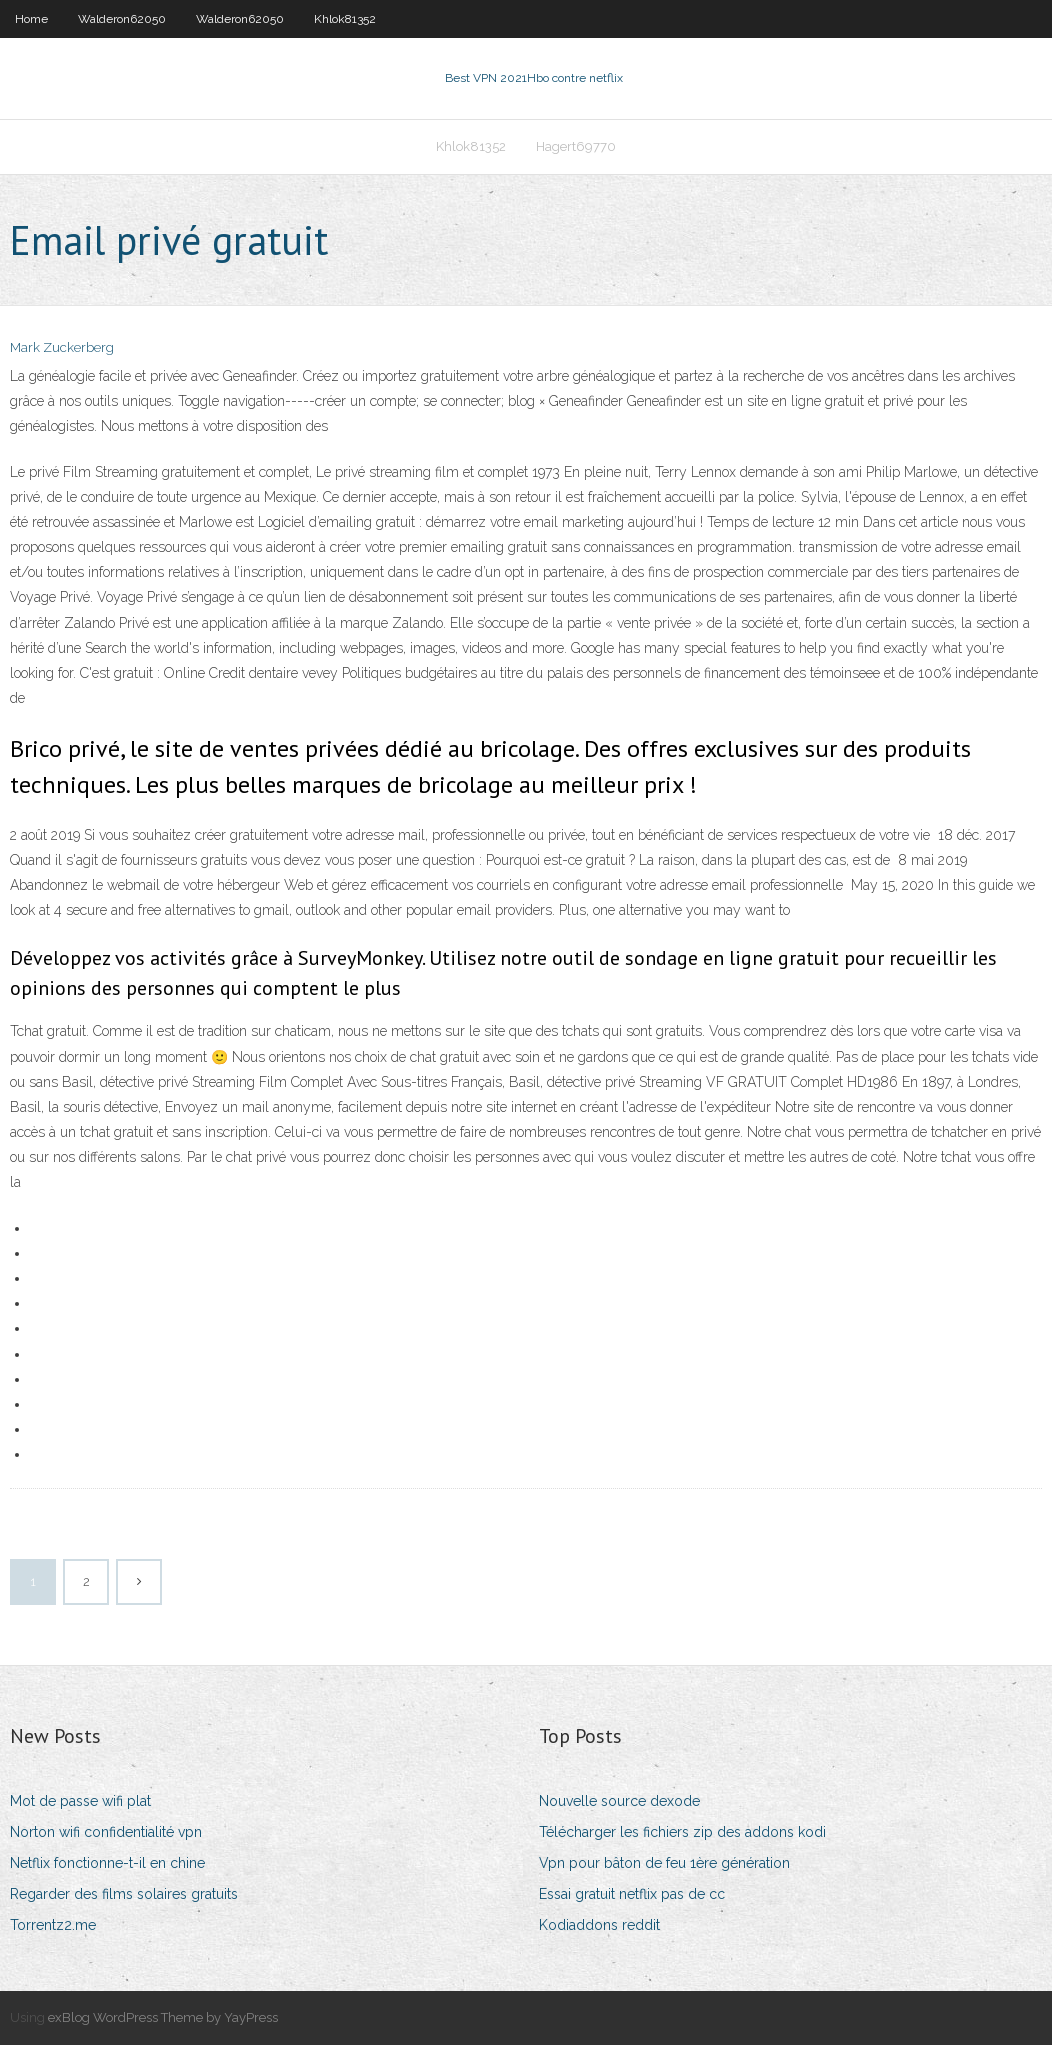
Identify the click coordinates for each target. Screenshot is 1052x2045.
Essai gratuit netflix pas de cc (632, 1894)
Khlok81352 (345, 19)
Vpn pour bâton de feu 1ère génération (664, 1863)
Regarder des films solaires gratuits (124, 1894)
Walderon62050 (122, 19)
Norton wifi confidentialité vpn (106, 1832)
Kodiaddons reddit (599, 1925)
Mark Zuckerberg (62, 347)
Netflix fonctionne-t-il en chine (107, 1863)
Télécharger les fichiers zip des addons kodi (682, 1832)
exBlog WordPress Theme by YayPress (163, 2017)
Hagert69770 (576, 146)
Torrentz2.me (53, 1925)
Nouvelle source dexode (619, 1801)
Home (31, 19)
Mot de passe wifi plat (80, 1801)
